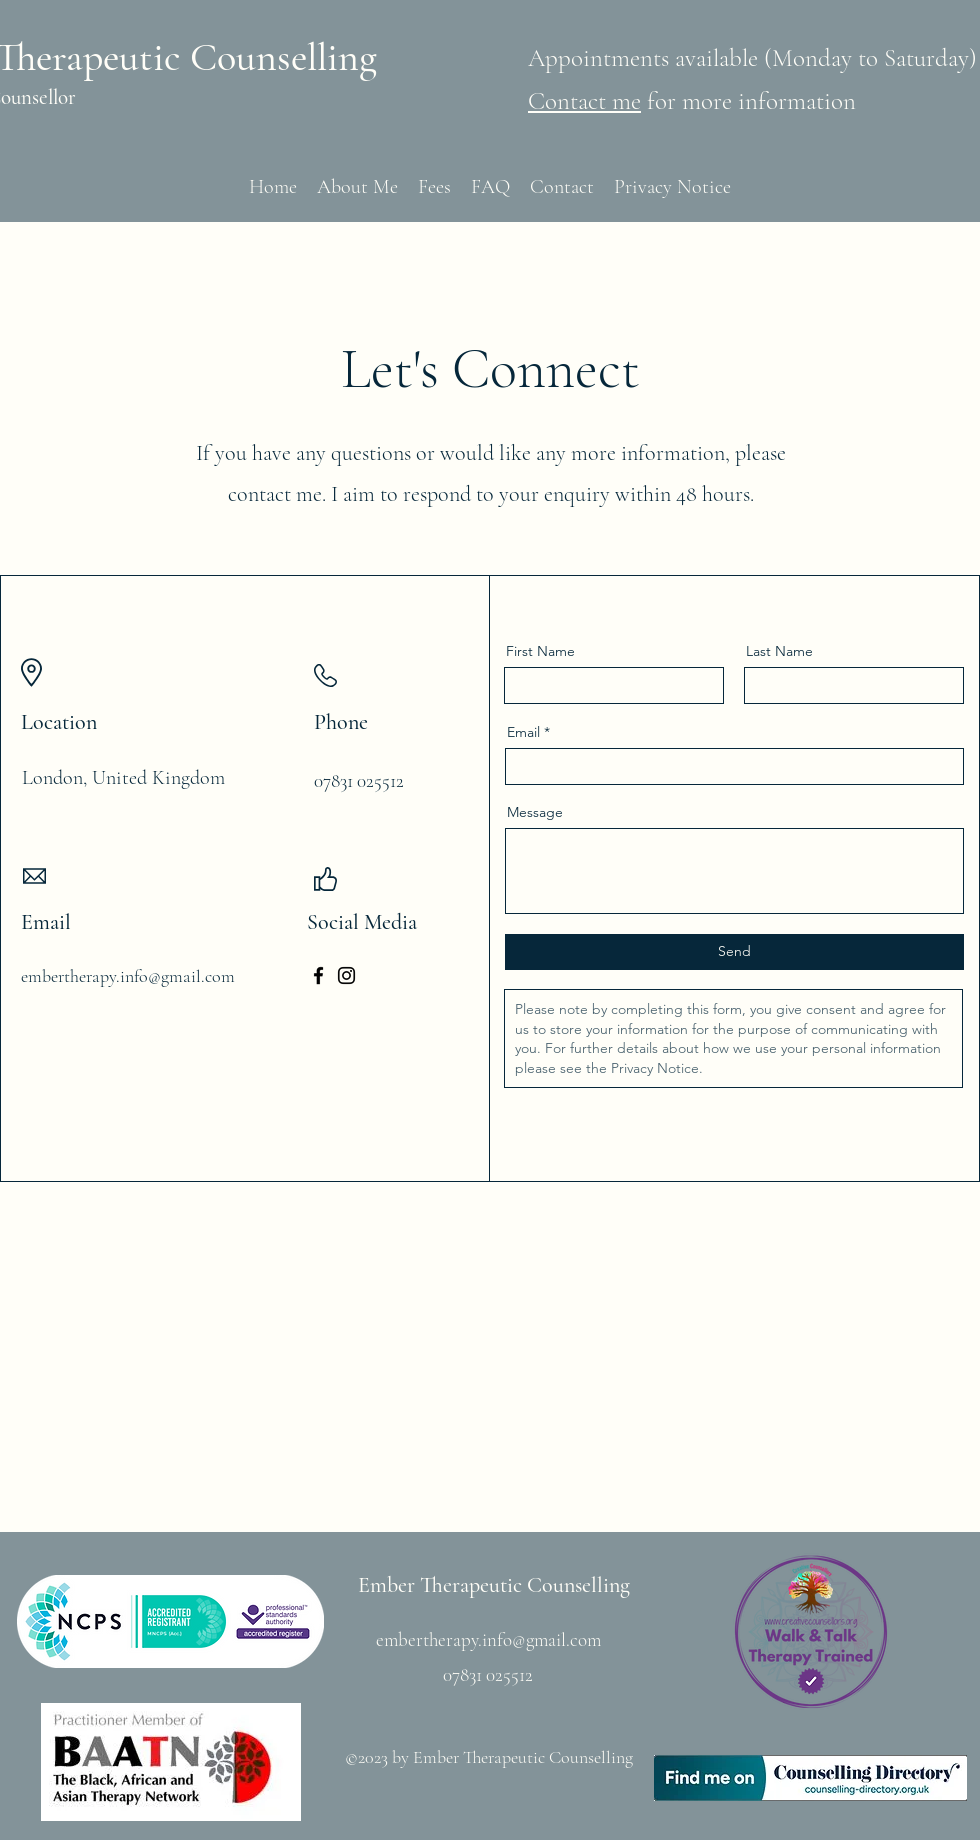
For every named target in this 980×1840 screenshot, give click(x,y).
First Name (540, 651)
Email (523, 732)
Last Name (779, 651)
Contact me (584, 101)
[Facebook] (318, 975)
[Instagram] (346, 975)
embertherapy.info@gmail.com (128, 976)
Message (535, 812)
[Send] (734, 952)
